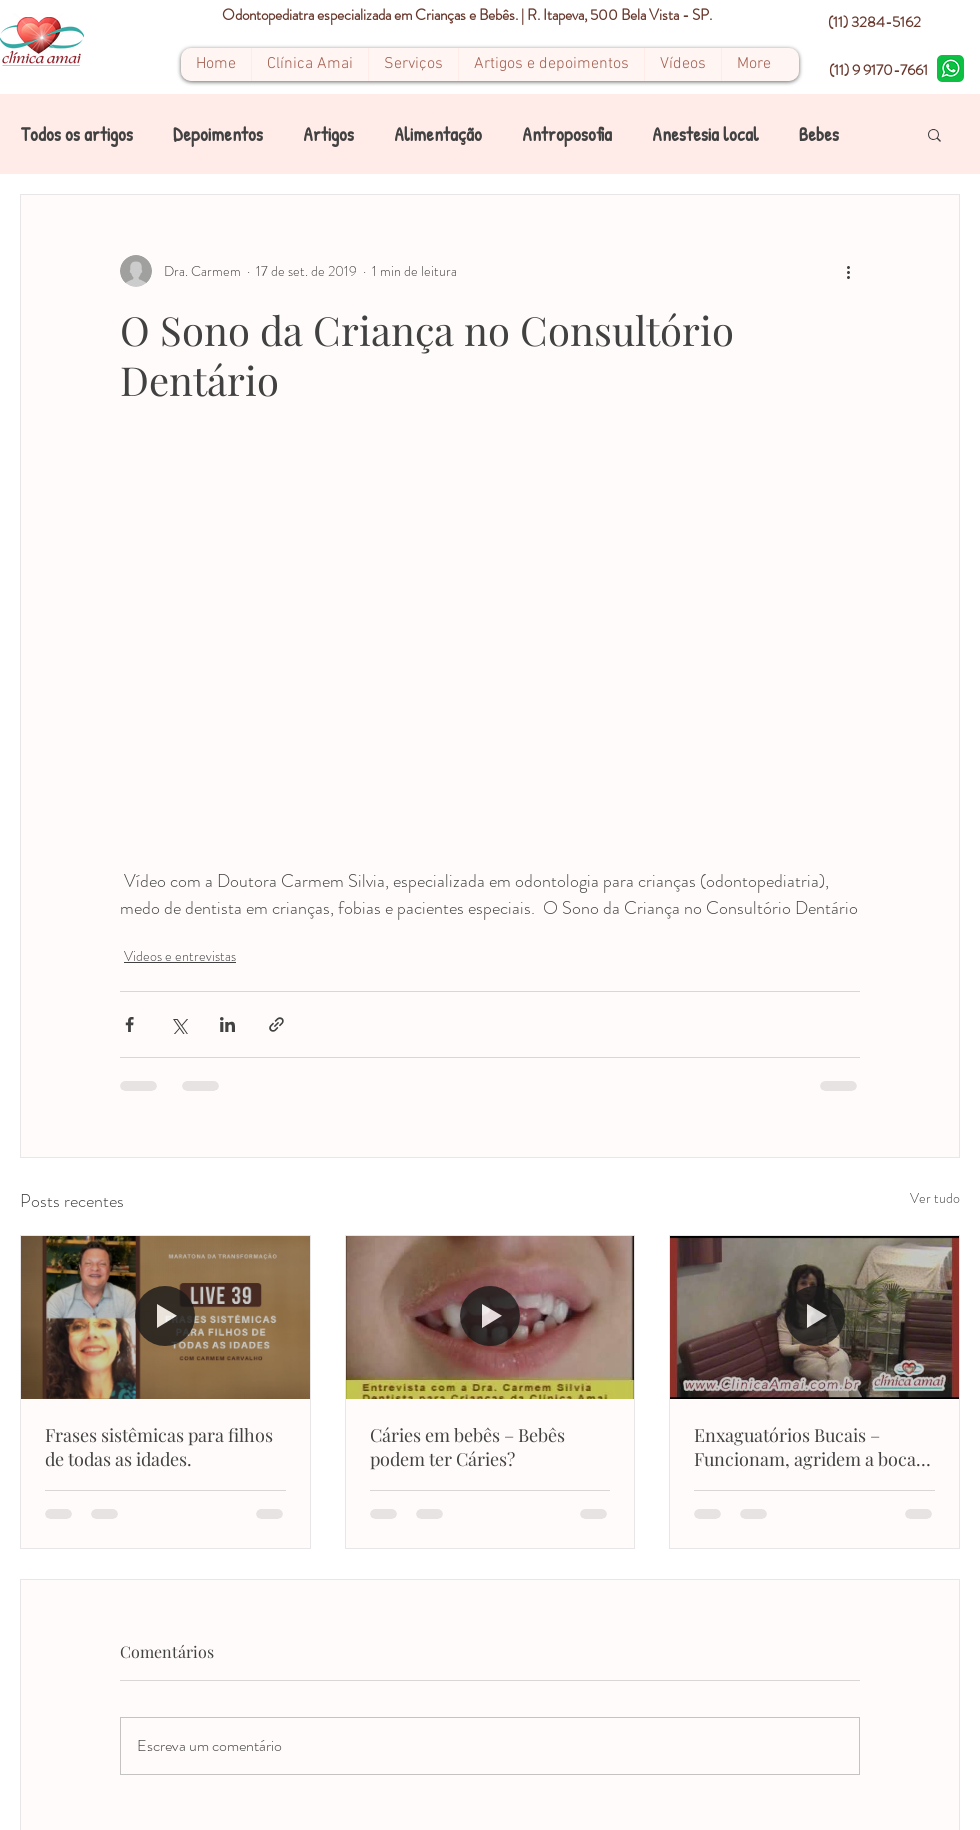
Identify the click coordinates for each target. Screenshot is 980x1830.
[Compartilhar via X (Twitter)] (178, 1024)
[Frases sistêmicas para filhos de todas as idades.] (165, 1317)
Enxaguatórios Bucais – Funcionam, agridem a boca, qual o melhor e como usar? (807, 1447)
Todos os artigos (76, 134)
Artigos (328, 134)
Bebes (819, 134)
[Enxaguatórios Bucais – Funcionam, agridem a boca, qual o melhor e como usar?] (814, 1317)
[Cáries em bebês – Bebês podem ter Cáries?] (490, 1317)
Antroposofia (567, 134)
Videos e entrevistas (180, 956)
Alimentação (438, 134)
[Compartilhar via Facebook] (129, 1024)
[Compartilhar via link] (276, 1024)
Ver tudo (935, 1198)
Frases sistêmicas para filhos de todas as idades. (159, 1447)
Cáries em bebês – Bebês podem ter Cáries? (467, 1447)
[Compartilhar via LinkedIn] (227, 1024)
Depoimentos (218, 134)
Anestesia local (705, 134)
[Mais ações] (848, 271)
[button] (934, 134)
